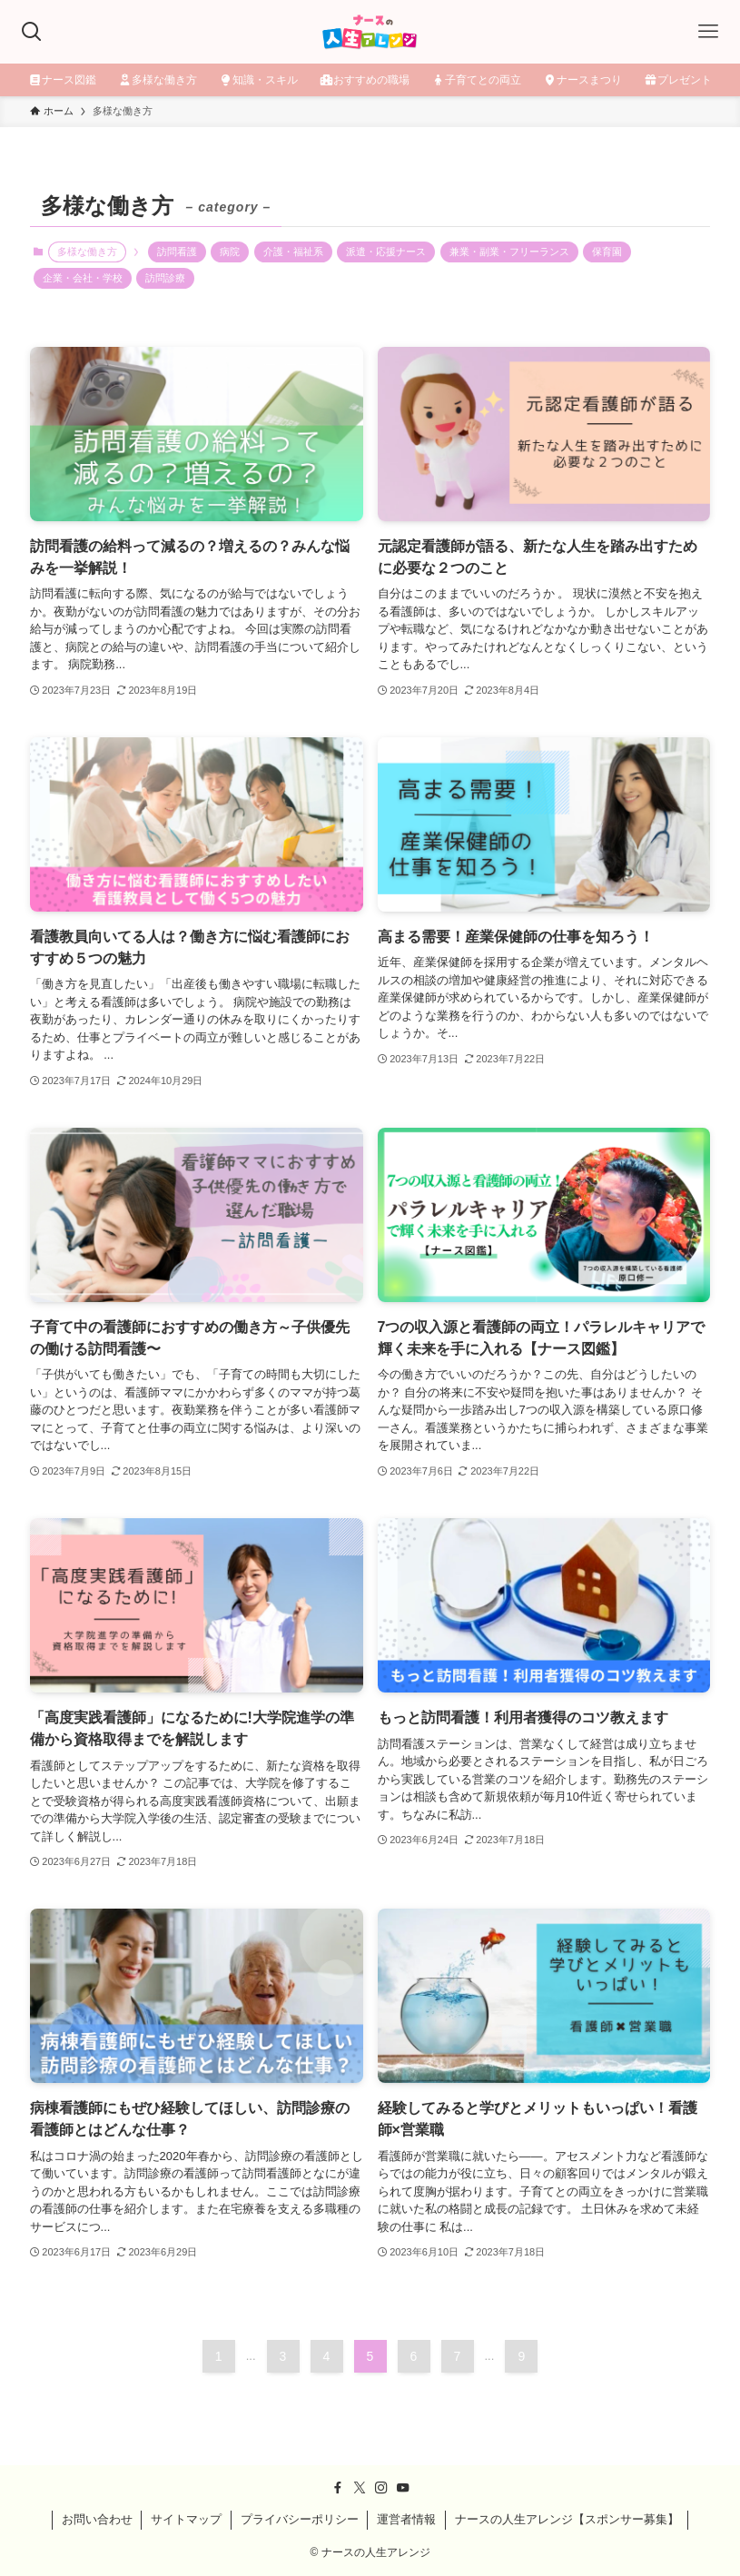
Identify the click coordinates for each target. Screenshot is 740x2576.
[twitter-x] (359, 2488)
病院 (230, 251)
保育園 (607, 251)
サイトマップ (186, 2519)
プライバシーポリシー (300, 2519)
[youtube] (403, 2488)
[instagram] (381, 2488)
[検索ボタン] (32, 32)
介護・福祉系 (293, 251)
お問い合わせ (97, 2519)
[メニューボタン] (708, 32)
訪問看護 (177, 251)
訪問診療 (165, 277)
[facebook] (338, 2488)
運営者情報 (406, 2519)
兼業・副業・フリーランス (509, 251)
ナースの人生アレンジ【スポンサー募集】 (567, 2519)
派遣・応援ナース (386, 251)
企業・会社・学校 (83, 277)
